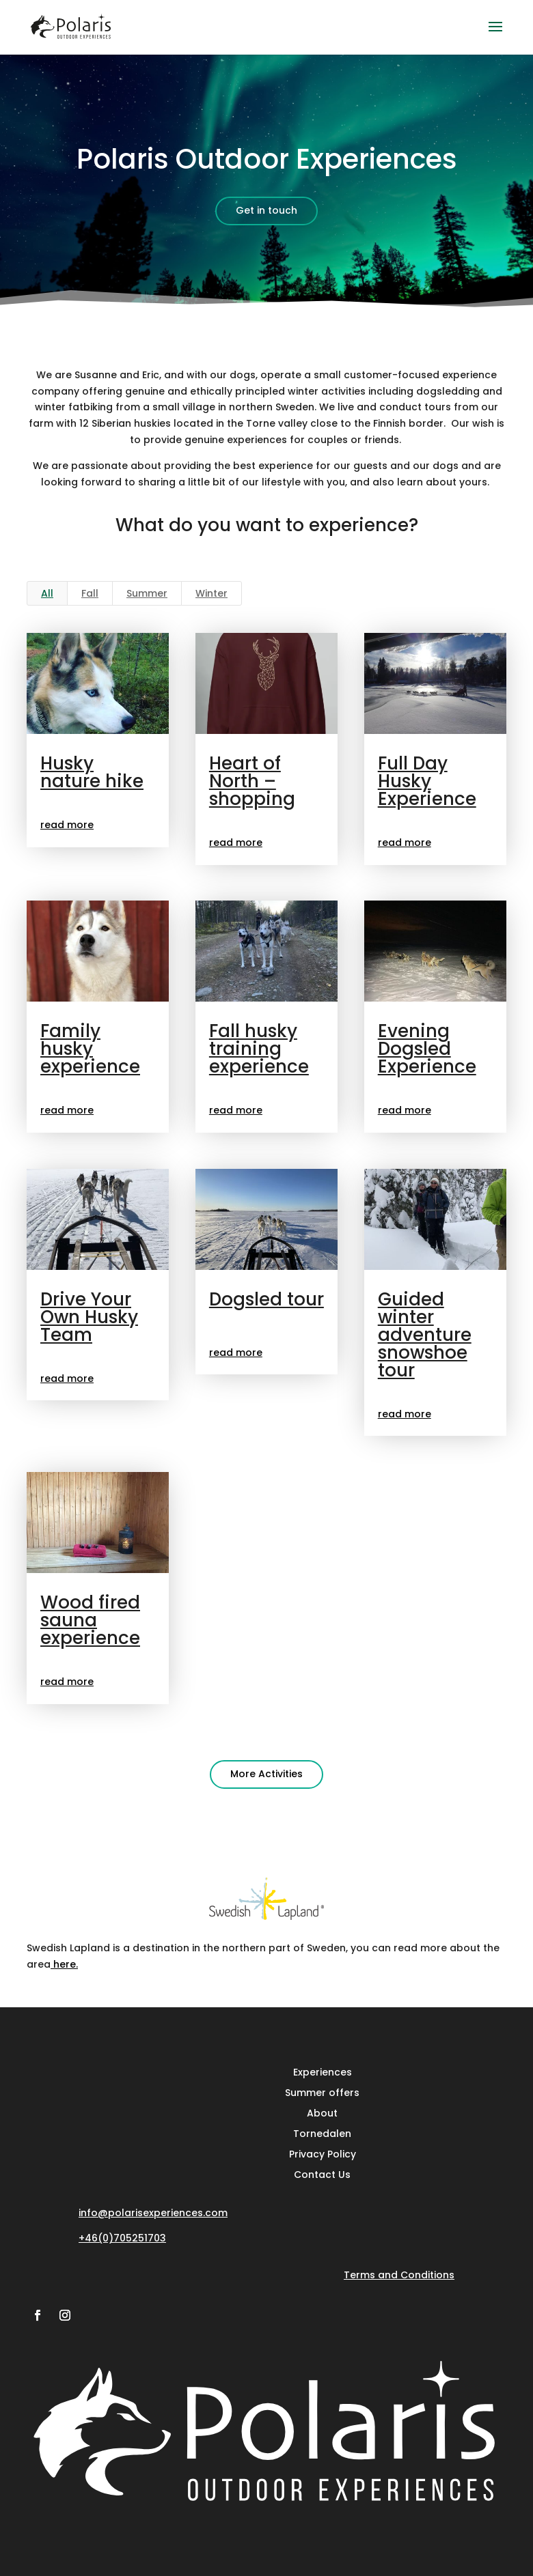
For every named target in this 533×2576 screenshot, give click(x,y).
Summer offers (322, 2091)
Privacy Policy (322, 2153)
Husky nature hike (91, 772)
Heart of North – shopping (251, 781)
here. (64, 1964)
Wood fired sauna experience (89, 1620)
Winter (211, 593)
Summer (146, 593)
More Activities (266, 1774)
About (322, 2112)
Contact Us (322, 2173)
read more (66, 825)
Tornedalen (322, 2132)
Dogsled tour (265, 1299)
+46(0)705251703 (122, 2238)
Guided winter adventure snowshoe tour (424, 1335)
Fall (89, 593)
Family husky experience (89, 1049)
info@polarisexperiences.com (153, 2213)
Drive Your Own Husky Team (88, 1317)
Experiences (322, 2071)
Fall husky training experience (258, 1049)
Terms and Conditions (399, 2275)
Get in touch (266, 210)
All (47, 593)
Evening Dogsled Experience (426, 1049)
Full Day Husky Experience (426, 781)
